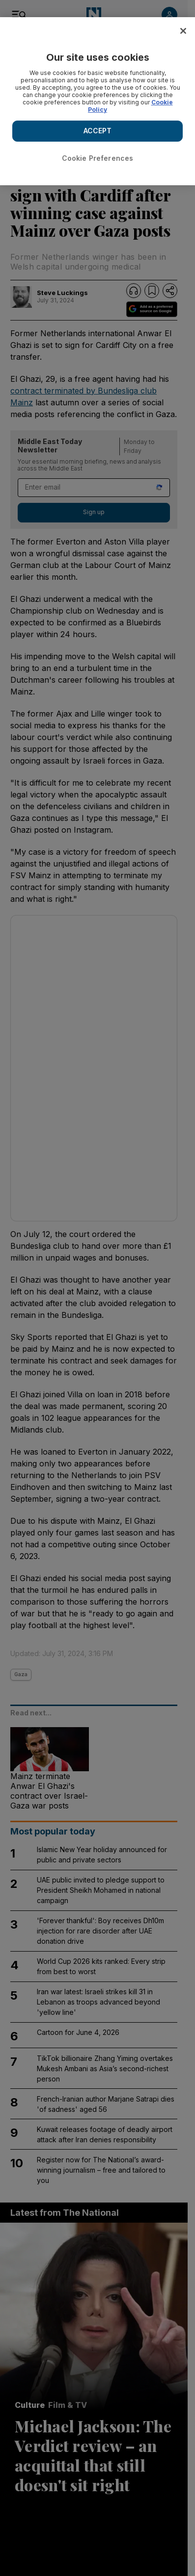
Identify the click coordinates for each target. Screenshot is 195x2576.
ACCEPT (98, 130)
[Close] (183, 31)
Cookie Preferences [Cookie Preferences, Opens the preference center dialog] (98, 158)
